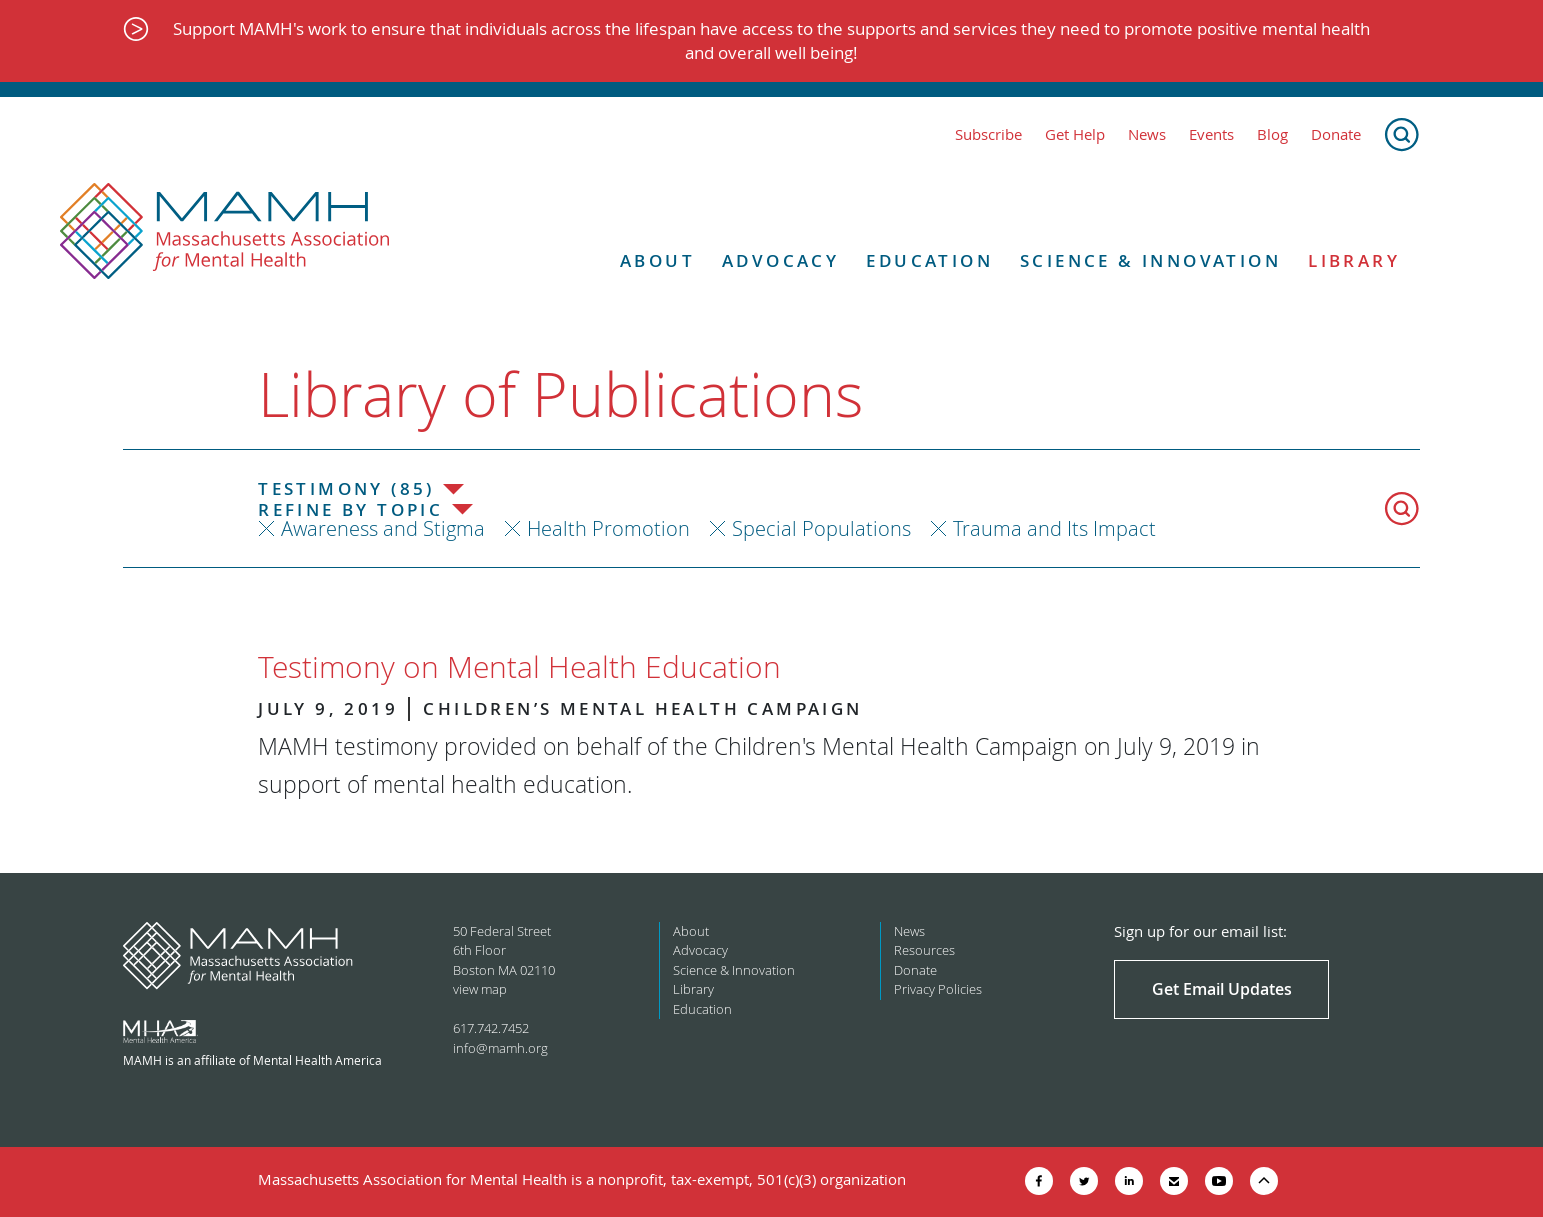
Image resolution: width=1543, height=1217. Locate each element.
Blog (1272, 134)
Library (1354, 261)
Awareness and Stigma (383, 528)
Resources (924, 950)
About (657, 261)
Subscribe (988, 134)
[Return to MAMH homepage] (225, 232)
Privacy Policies (938, 989)
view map (480, 989)
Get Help (1075, 134)
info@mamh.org (500, 1048)
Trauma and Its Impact (1054, 528)
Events (1211, 134)
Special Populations (821, 528)
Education (929, 261)
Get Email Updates (1222, 989)
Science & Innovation (1150, 261)
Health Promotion (608, 528)
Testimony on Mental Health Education (519, 667)
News (1147, 134)
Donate (1336, 134)
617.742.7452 (491, 1028)
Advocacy (780, 261)
